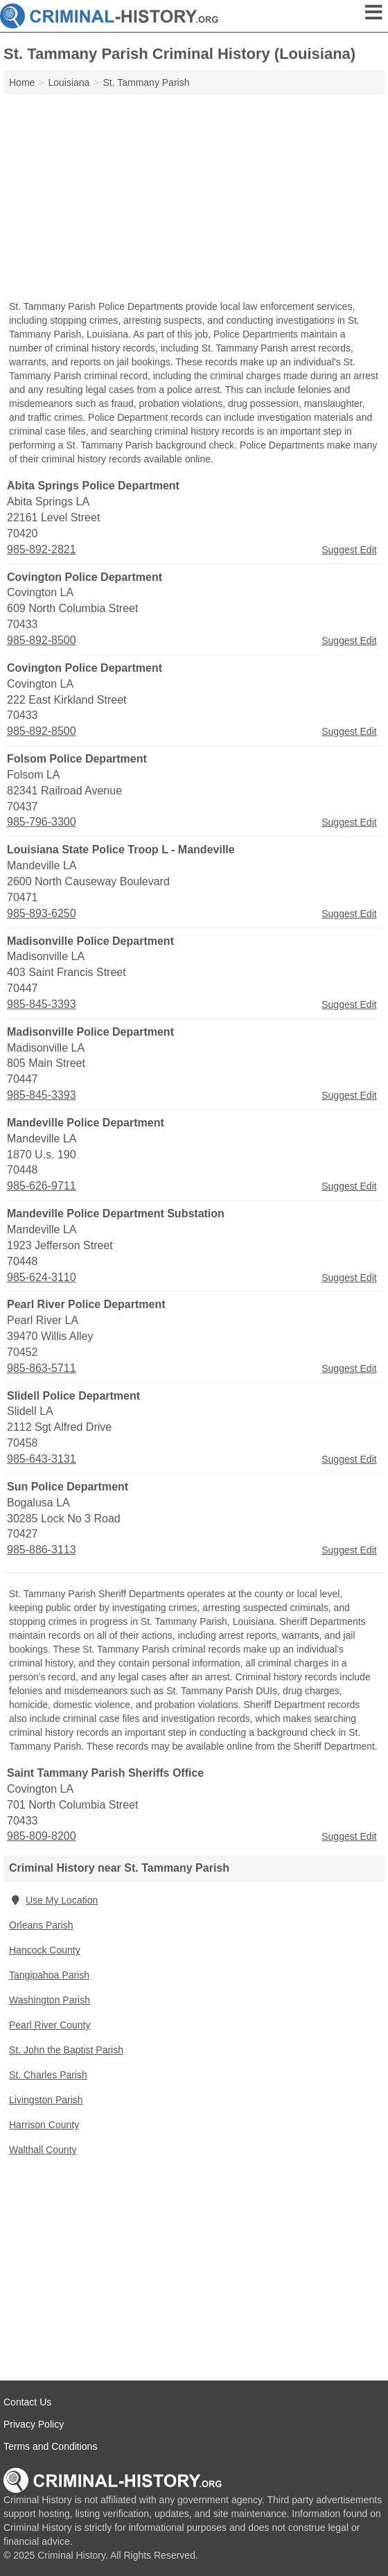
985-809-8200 (41, 1836)
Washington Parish (49, 1999)
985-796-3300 (41, 822)
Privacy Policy (33, 2424)
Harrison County (44, 2124)
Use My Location (53, 1900)
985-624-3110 (41, 1277)
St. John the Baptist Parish (66, 2049)
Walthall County (43, 2149)
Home (22, 82)
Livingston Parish (46, 2099)
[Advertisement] (194, 199)
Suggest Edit (348, 549)
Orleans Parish (41, 1925)
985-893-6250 (41, 913)
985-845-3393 (41, 1004)
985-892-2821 (41, 549)
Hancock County (44, 1950)
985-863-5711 (41, 1368)
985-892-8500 (41, 640)
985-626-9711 (41, 1186)
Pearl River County (50, 2024)
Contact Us (27, 2402)
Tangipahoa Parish (49, 1975)
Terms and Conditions (50, 2446)
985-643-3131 (41, 1459)
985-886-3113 (41, 1550)
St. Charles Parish (48, 2074)
